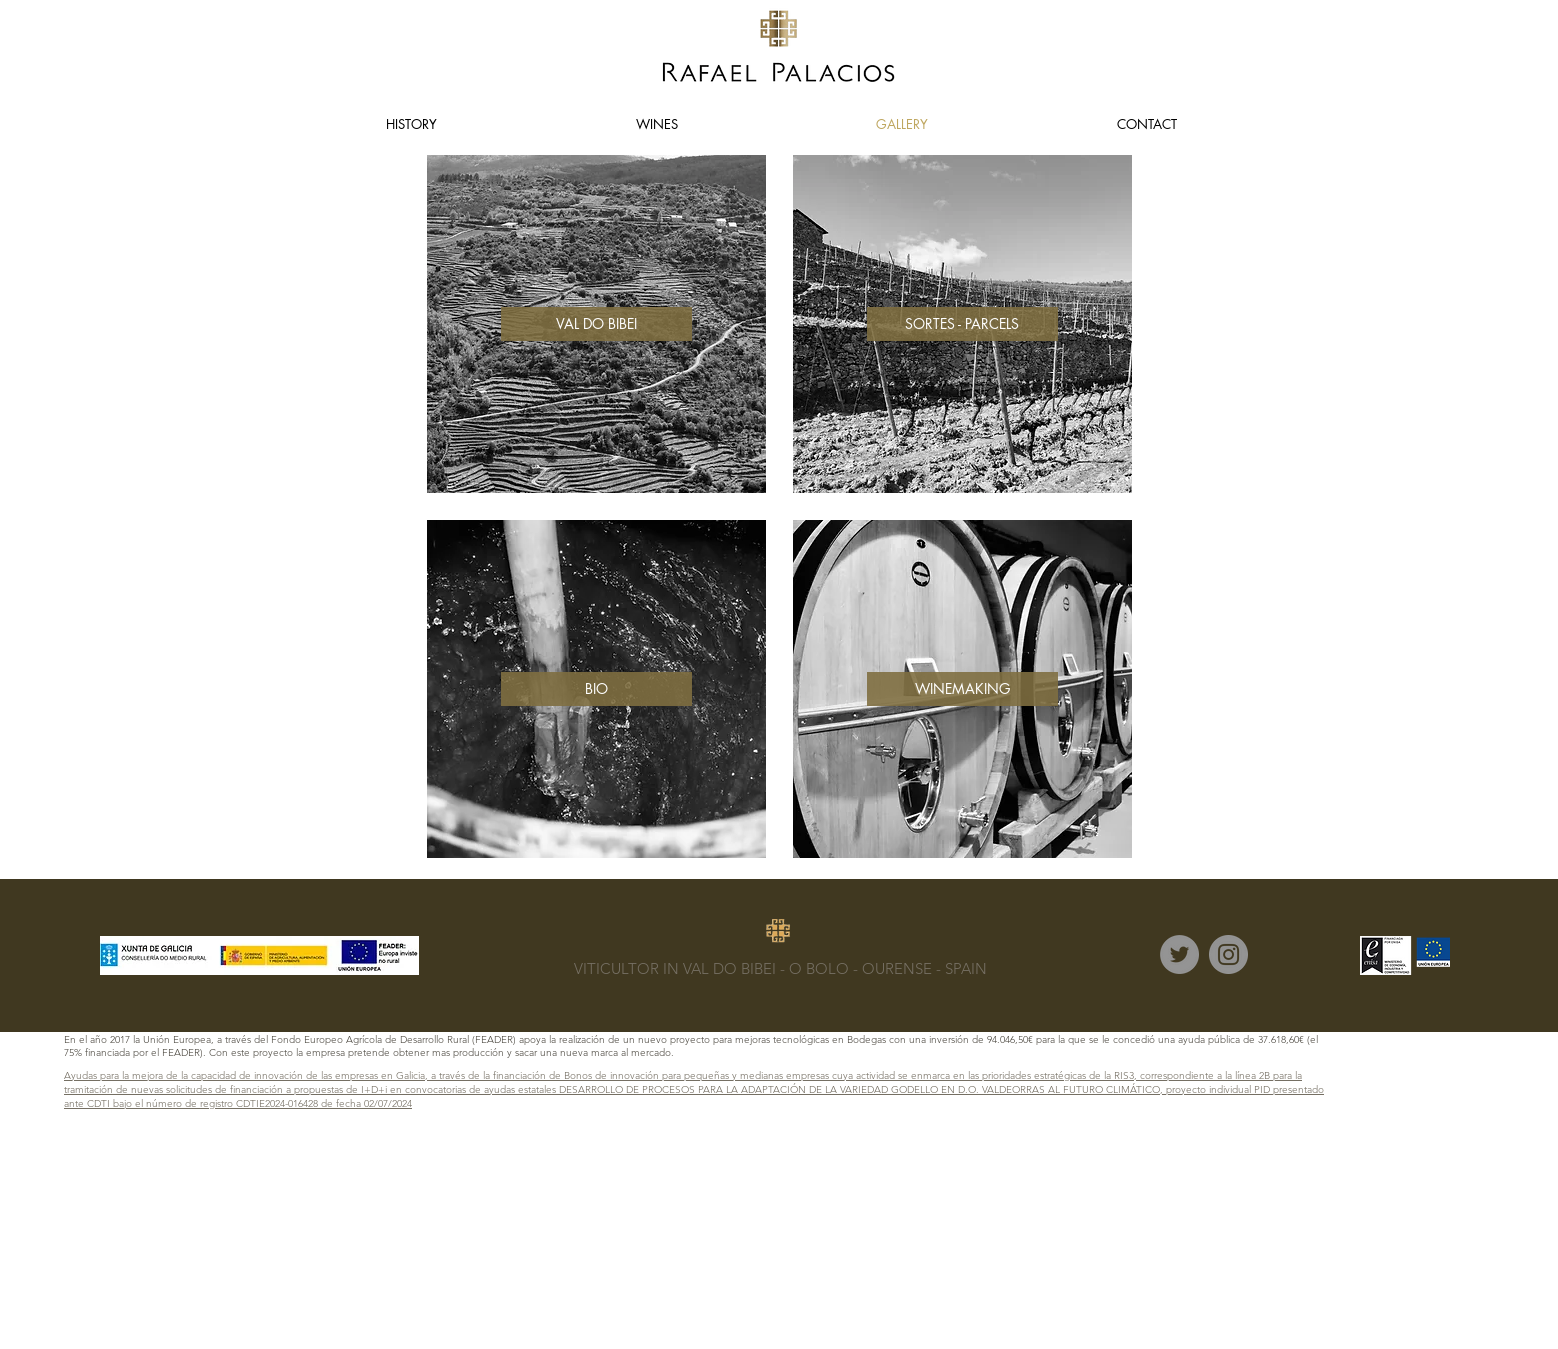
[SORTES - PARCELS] (962, 324)
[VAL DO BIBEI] (596, 324)
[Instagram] (1228, 954)
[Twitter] (1179, 954)
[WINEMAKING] (962, 689)
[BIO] (596, 689)
